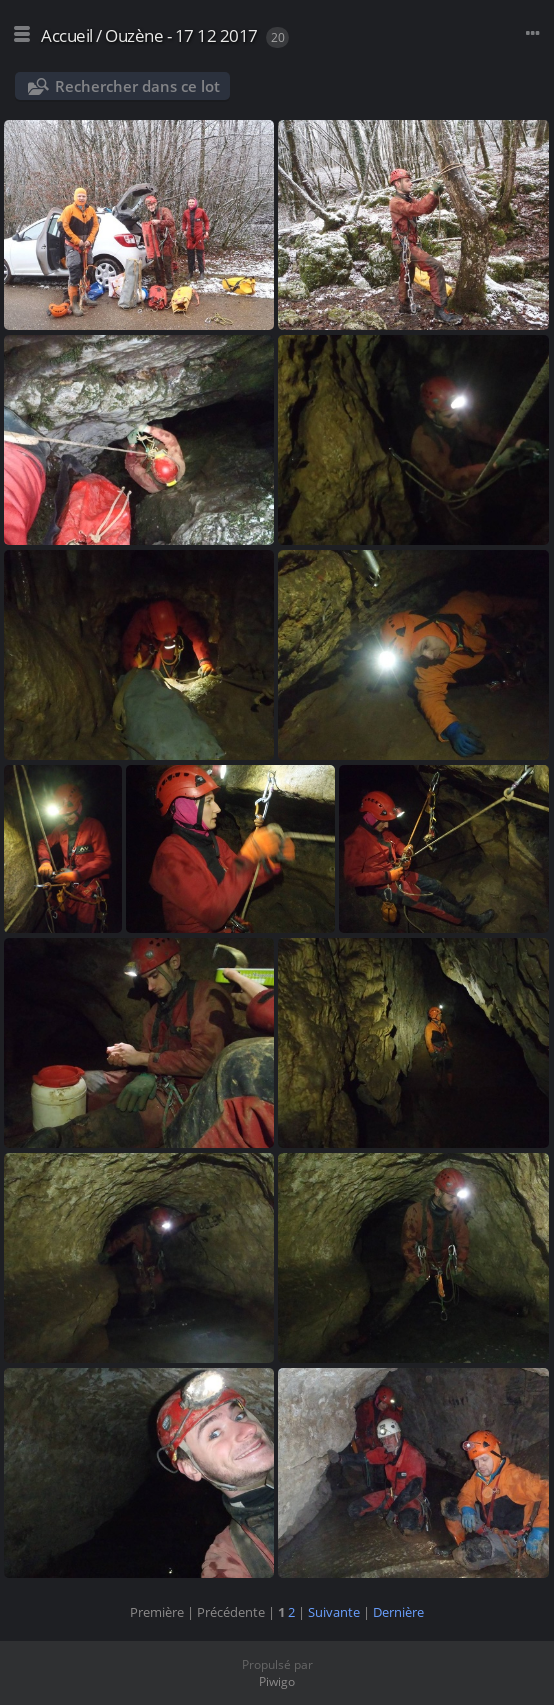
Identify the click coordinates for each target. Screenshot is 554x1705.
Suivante (334, 1612)
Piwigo (277, 1681)
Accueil (67, 35)
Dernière (398, 1612)
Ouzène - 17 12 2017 (181, 35)
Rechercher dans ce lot (137, 86)
